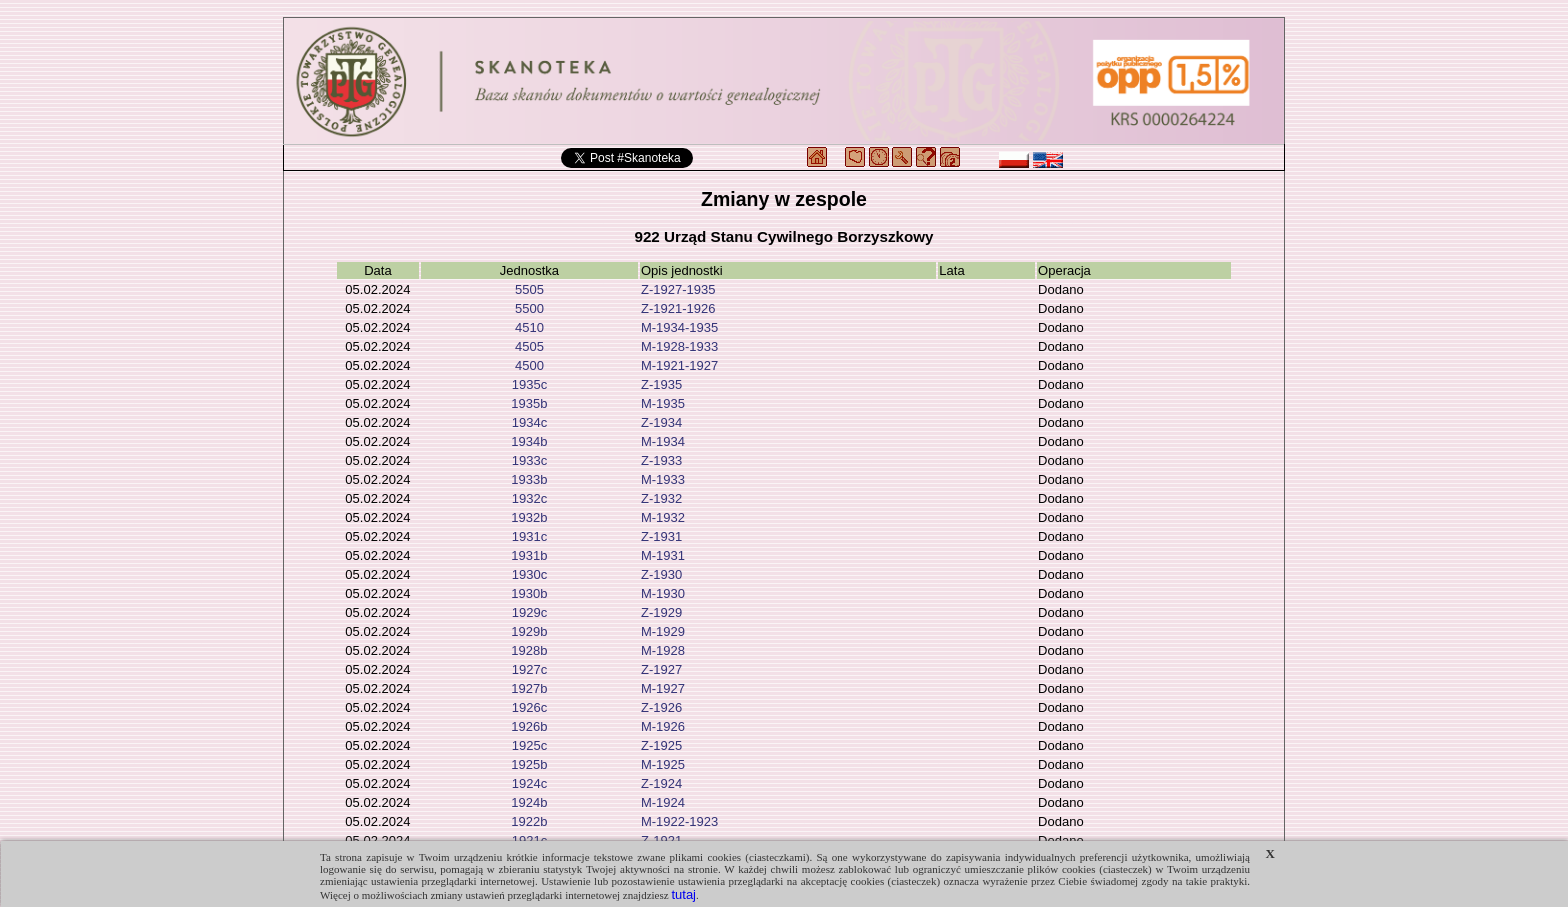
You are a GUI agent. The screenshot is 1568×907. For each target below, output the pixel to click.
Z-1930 (661, 574)
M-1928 (663, 650)
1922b (529, 821)
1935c (529, 384)
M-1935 (663, 403)
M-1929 (663, 631)
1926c (529, 707)
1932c (529, 498)
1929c (529, 612)
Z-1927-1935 (678, 289)
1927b (529, 688)
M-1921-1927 (679, 365)
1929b (529, 631)
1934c (529, 422)
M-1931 (663, 555)
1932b (529, 517)
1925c (529, 745)
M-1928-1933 (679, 346)
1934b (529, 441)
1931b (529, 555)
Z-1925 (661, 745)
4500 (529, 365)
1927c (529, 669)
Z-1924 (661, 783)
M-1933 (663, 479)
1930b (529, 593)
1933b (529, 479)
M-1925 (663, 764)
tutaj (683, 894)
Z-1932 (661, 498)
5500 (529, 308)
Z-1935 (661, 384)
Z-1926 (661, 707)
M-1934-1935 (679, 327)
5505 (529, 289)
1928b (529, 650)
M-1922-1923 (679, 821)
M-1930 (663, 593)
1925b (529, 764)
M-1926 (663, 726)
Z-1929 (661, 612)
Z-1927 (661, 669)
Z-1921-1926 (678, 308)
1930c (529, 574)
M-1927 (663, 688)
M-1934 (663, 441)
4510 (529, 327)
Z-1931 (661, 536)
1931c (529, 536)
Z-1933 (661, 460)
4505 (529, 346)
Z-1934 (661, 422)
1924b (529, 802)
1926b (529, 726)
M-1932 (663, 517)
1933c (529, 460)
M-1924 (663, 802)
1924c (529, 783)
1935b (529, 403)
